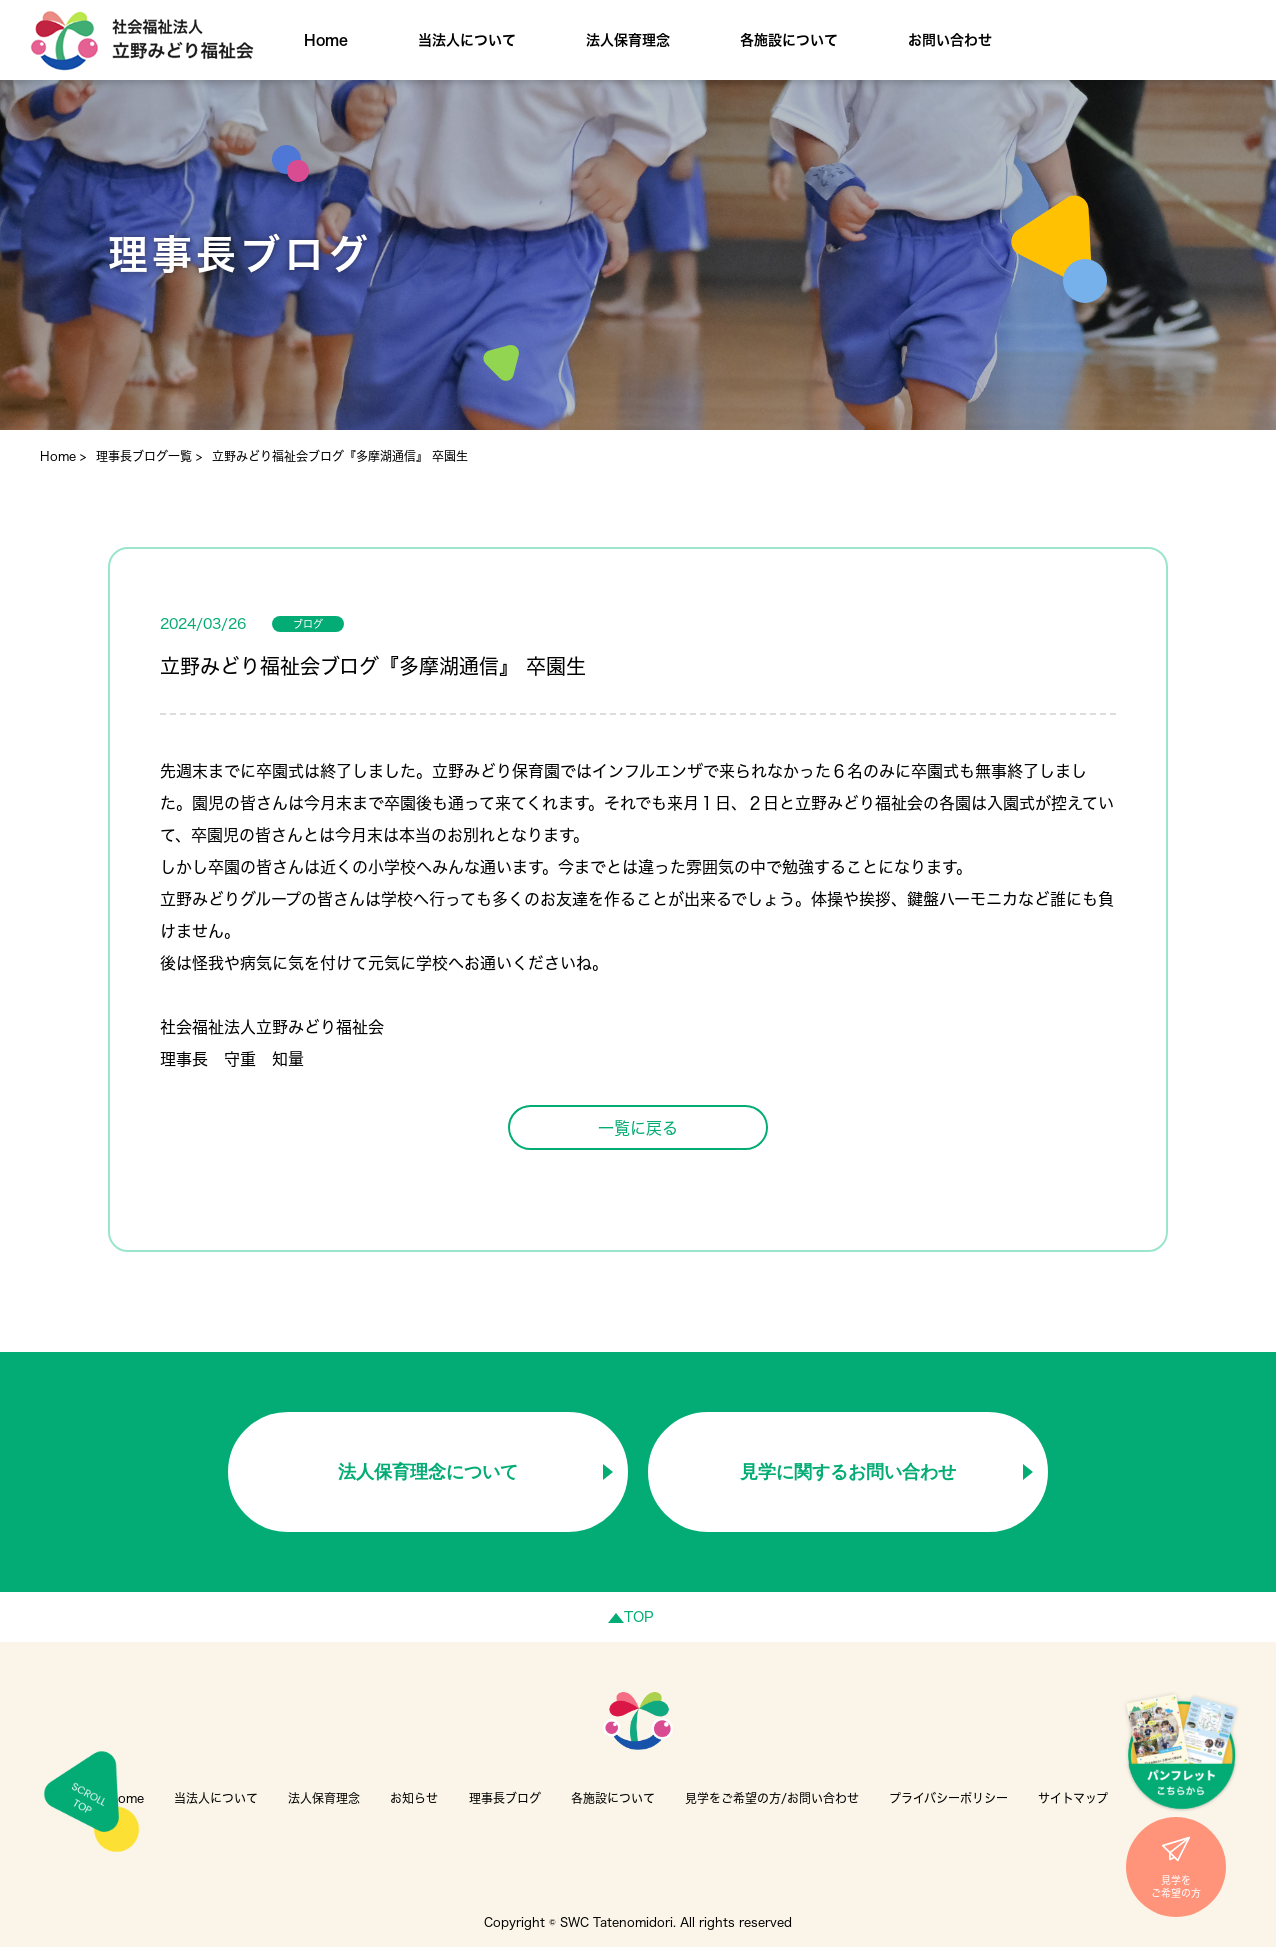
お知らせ (414, 1798)
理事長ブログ (505, 1798)
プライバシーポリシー (948, 1798)
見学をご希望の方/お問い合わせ (772, 1798)
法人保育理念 (628, 40)
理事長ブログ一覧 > (149, 456)
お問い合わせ (950, 40)
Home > (63, 456)
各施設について (789, 40)
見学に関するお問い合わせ (848, 1472)
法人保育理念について (428, 1472)
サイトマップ (1073, 1798)
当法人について (467, 40)
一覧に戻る (638, 1128)
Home (326, 40)
